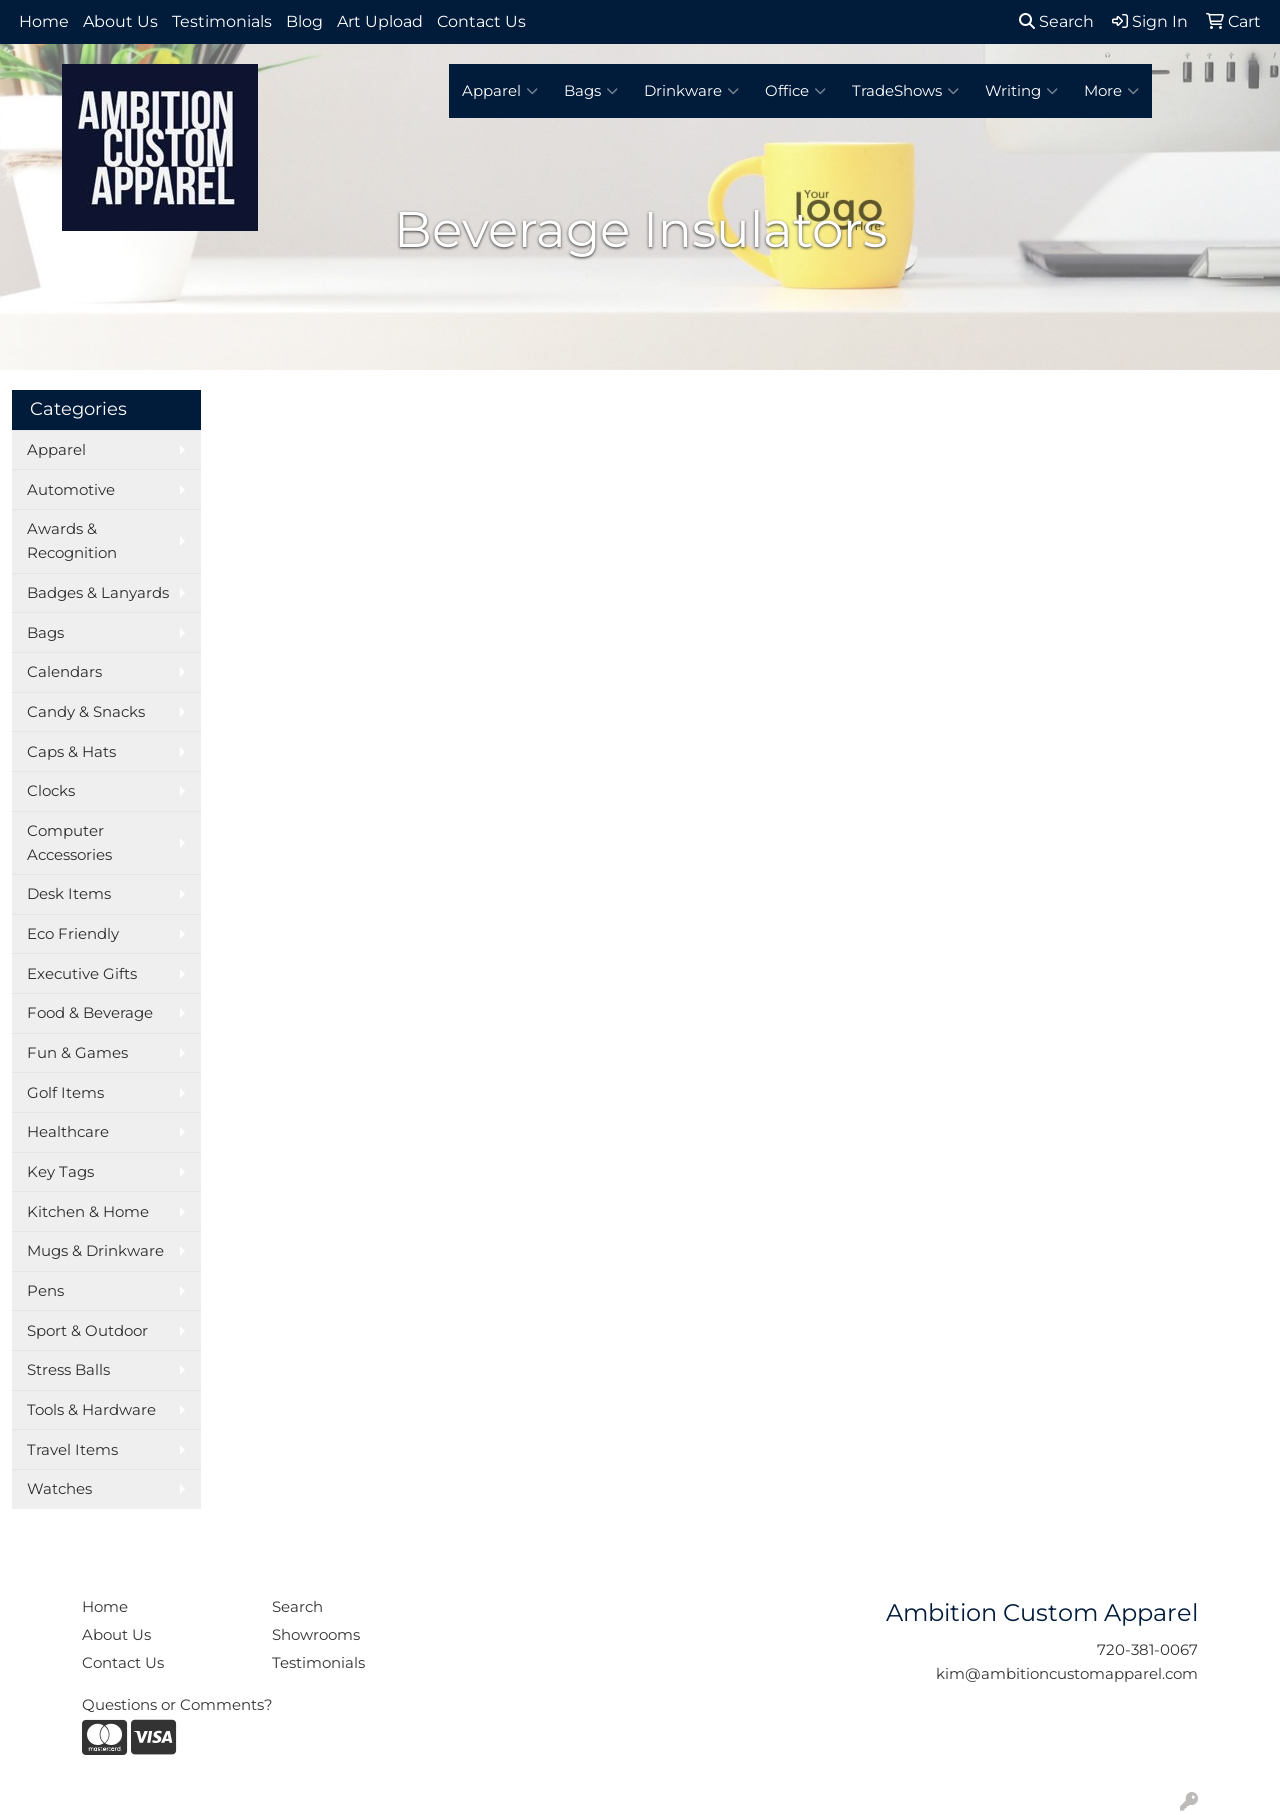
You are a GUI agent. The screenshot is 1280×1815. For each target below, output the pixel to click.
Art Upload (380, 21)
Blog (304, 21)
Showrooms (316, 1635)
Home (44, 21)
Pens (45, 1291)
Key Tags (60, 1172)
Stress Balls (68, 1370)
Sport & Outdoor (87, 1331)
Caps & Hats (71, 752)
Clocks (51, 791)
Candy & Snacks (86, 712)
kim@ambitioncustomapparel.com (1067, 1674)
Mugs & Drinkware (95, 1251)
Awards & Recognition (72, 541)
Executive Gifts (82, 974)
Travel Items (72, 1450)
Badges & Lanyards (98, 593)
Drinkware (691, 91)
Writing (1021, 91)
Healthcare (68, 1132)
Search (1056, 21)
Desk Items (69, 894)
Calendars (64, 672)
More (1111, 91)
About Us (120, 21)
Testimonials (222, 21)
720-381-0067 (1147, 1650)
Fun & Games (77, 1053)
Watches (59, 1489)
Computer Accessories (69, 843)
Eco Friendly (73, 934)
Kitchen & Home (88, 1212)
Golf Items (65, 1093)
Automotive (71, 490)
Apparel (500, 91)
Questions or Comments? (177, 1705)
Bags (591, 91)
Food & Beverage (90, 1013)
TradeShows (905, 91)
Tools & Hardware (91, 1410)
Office (795, 91)
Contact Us (481, 21)
